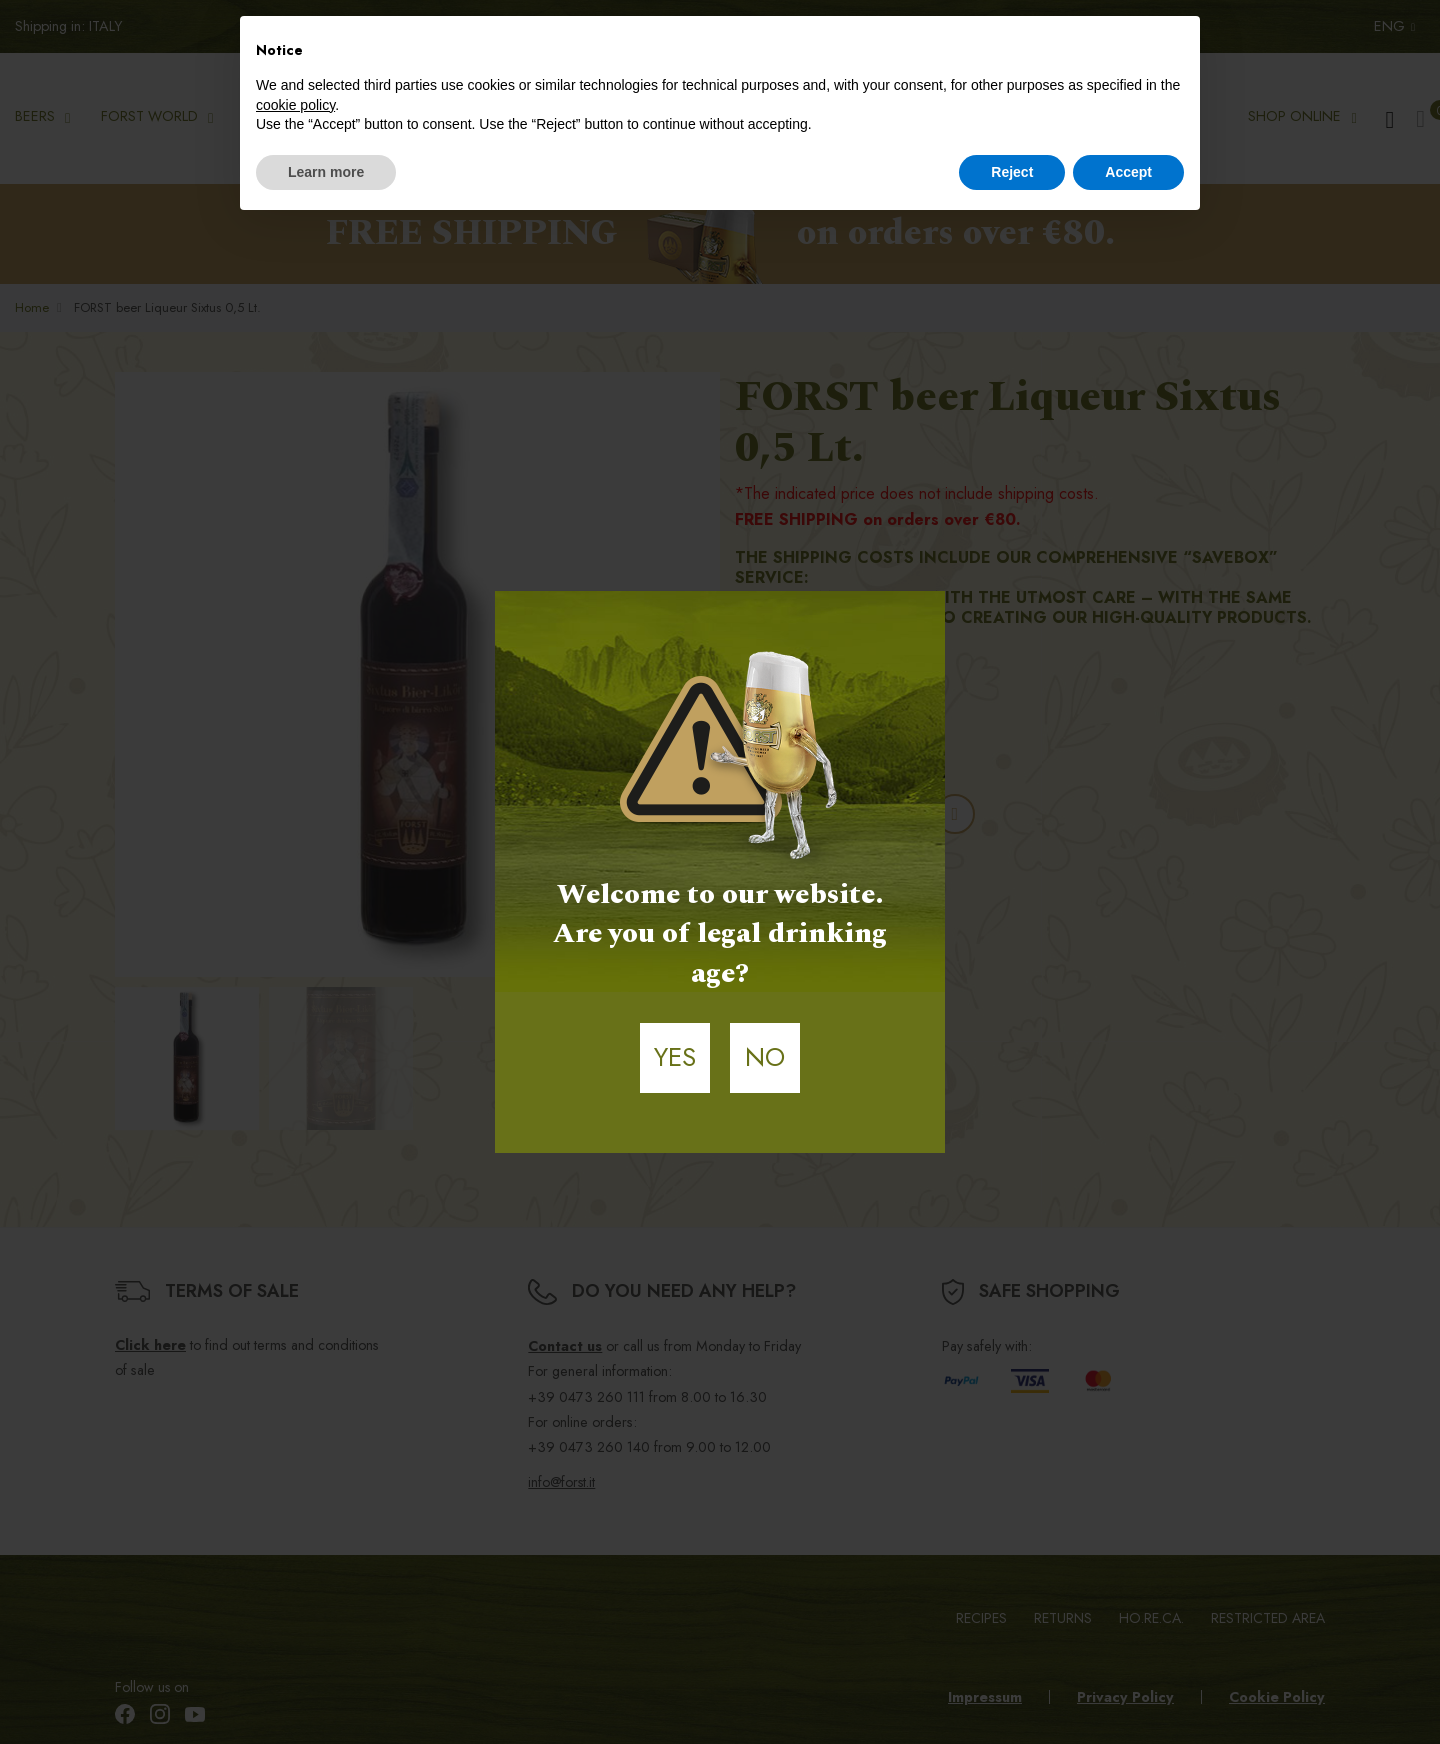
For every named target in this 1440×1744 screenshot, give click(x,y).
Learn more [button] (326, 172)
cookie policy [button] (295, 105)
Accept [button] (1128, 172)
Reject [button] (1012, 172)
